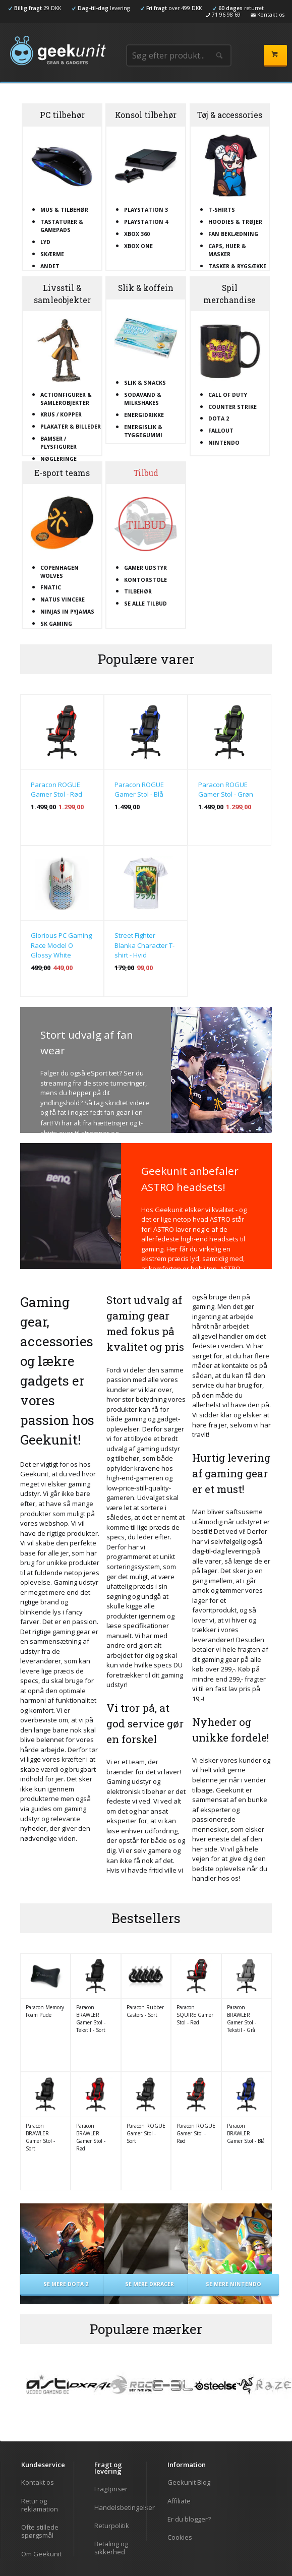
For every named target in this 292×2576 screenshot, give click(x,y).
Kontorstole (145, 579)
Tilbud (146, 473)
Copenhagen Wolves (59, 571)
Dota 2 (218, 418)
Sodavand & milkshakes (142, 398)
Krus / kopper (61, 414)
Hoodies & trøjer (235, 221)
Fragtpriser (111, 2489)
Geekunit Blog (188, 2482)
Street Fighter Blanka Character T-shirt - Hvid (144, 945)
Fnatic (50, 587)
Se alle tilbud (145, 603)
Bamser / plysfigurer (58, 442)
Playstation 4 (146, 221)
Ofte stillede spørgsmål (40, 2531)
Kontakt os (37, 2482)
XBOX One (138, 246)
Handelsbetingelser (120, 2507)
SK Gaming (56, 623)
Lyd (45, 242)
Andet (50, 266)
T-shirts (221, 209)
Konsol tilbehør (146, 115)
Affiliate (179, 2500)
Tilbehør (138, 591)
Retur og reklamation (39, 2504)
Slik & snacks (145, 382)
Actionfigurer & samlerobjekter (66, 398)
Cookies (179, 2537)
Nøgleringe (58, 458)
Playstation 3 (146, 209)
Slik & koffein (145, 288)
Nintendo (224, 442)
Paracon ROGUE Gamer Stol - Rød (56, 789)
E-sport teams (62, 473)
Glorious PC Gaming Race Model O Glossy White (61, 945)
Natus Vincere (62, 599)
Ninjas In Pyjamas (67, 611)
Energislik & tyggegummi (143, 431)
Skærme (52, 254)
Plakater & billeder (70, 426)
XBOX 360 (137, 233)
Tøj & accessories (229, 115)
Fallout (220, 430)
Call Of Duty (227, 394)
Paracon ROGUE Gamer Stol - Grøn (225, 789)
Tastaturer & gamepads (61, 225)
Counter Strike (232, 406)
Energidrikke (144, 414)
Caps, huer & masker (227, 250)
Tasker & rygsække (237, 266)
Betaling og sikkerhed (111, 2547)
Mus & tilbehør (64, 209)
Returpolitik (111, 2525)
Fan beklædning (233, 233)
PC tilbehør (62, 115)
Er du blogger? (189, 2519)
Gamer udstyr (145, 567)
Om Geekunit (41, 2553)
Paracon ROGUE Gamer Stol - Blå (139, 789)
